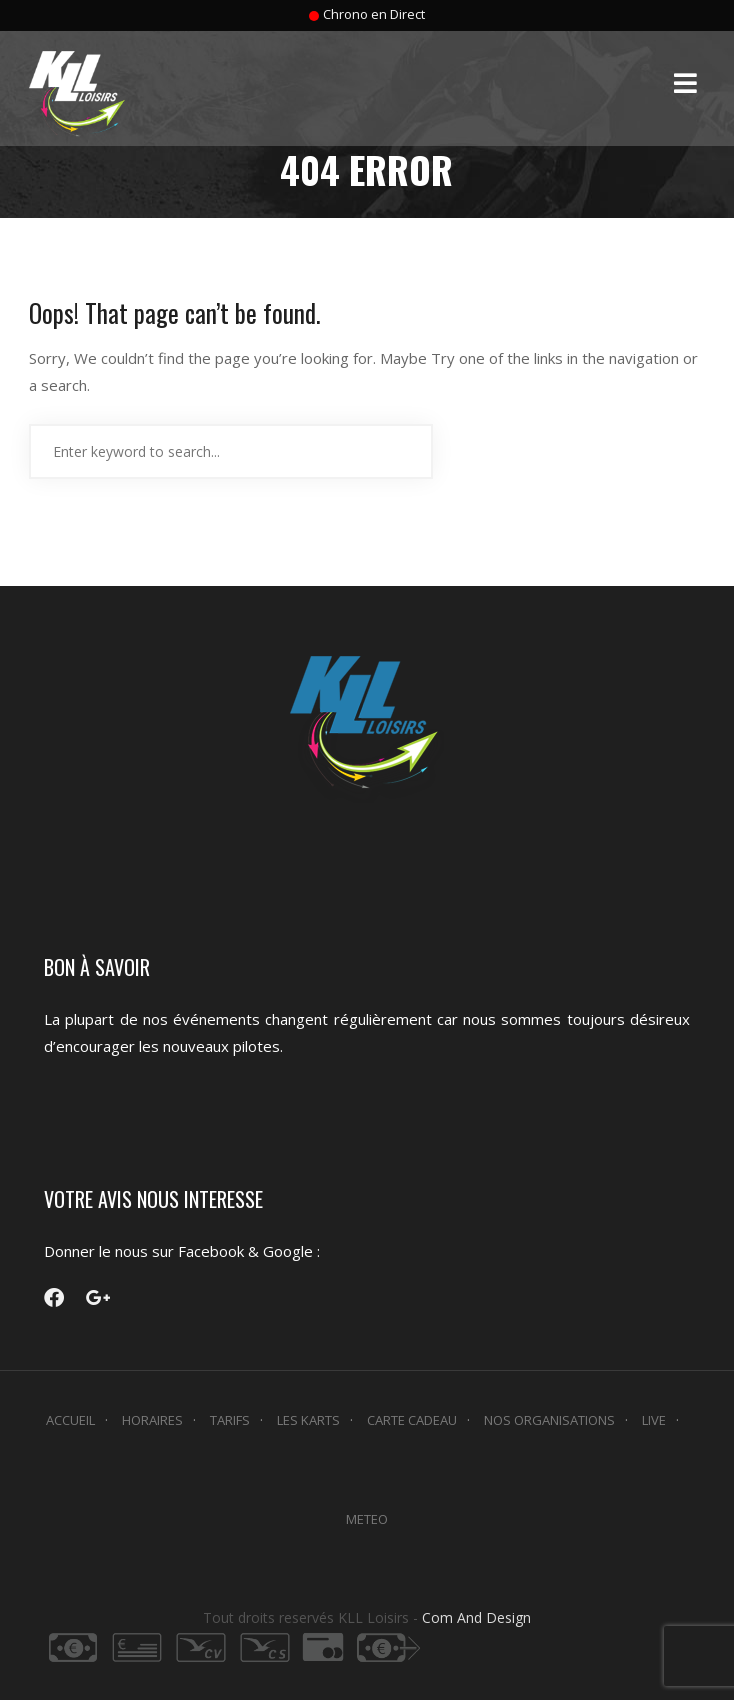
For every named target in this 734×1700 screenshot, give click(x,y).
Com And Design (476, 1617)
